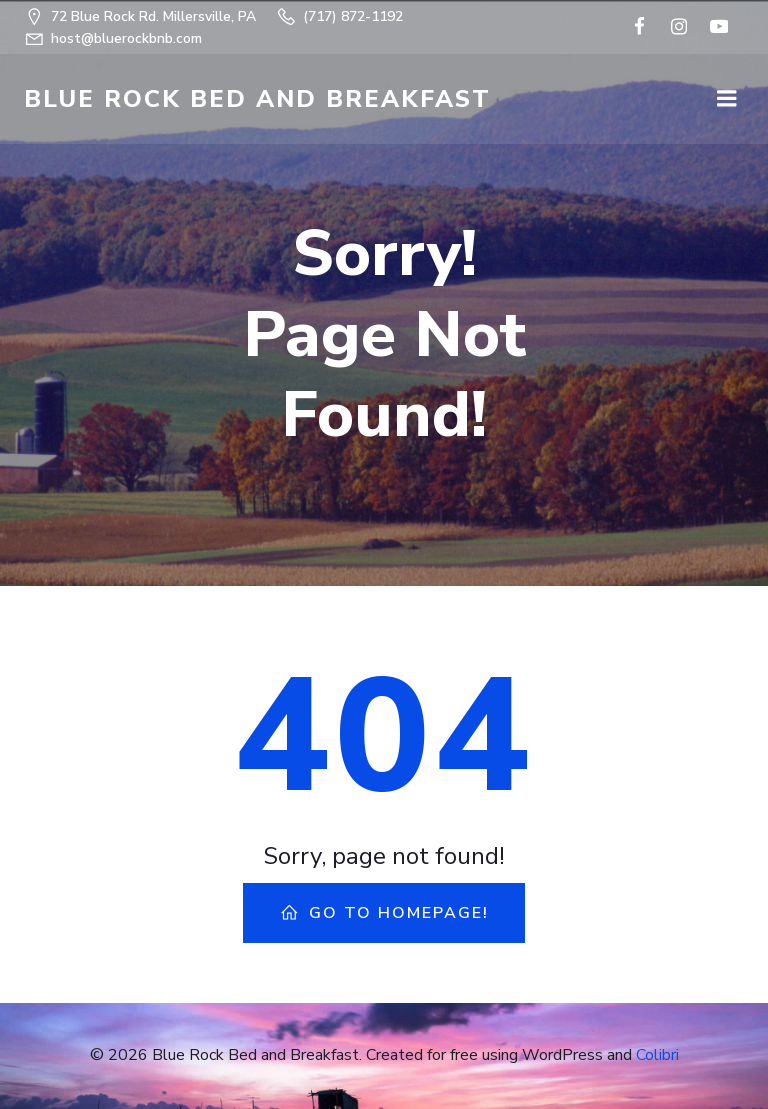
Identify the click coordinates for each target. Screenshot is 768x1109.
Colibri (657, 1055)
